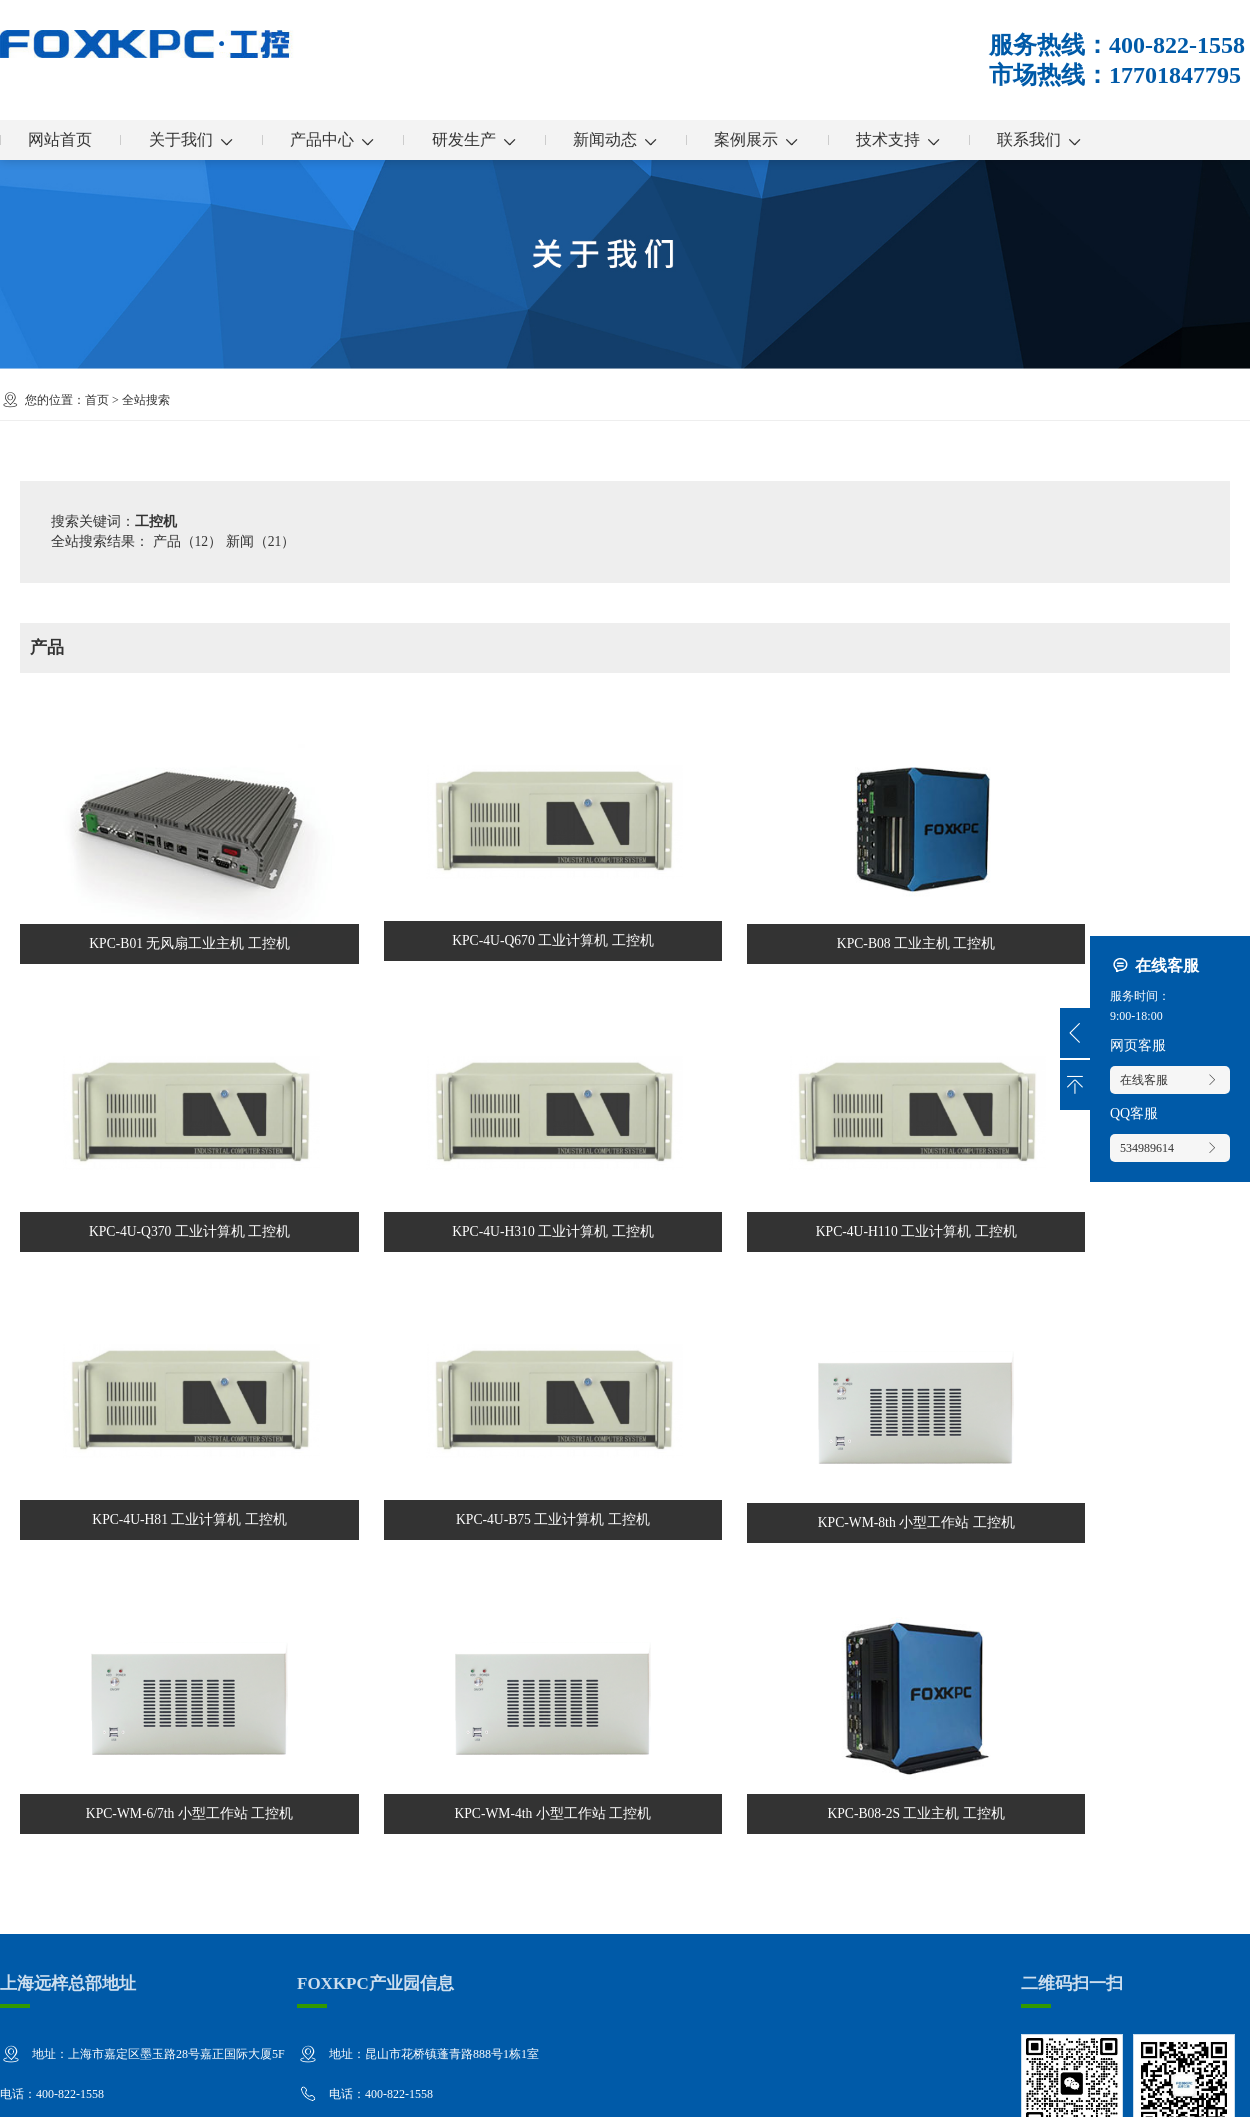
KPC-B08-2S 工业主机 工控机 (779, 1542)
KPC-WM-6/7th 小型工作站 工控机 (162, 1542)
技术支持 (921, 140)
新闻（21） (261, 541)
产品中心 (341, 140)
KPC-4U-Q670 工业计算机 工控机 (471, 805)
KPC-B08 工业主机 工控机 (779, 806)
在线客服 (1170, 1080)
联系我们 (1066, 140)
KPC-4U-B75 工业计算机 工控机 (779, 1294)
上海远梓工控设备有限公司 (158, 2086)
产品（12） (188, 541)
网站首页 (62, 139)
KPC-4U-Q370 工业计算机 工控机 (1088, 805)
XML (1234, 2086)
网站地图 (1159, 2086)
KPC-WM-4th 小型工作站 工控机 (471, 1542)
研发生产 (486, 140)
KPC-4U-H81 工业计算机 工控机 (471, 1294)
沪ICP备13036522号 (426, 2086)
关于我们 (196, 140)
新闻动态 (631, 140)
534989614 (1170, 1148)
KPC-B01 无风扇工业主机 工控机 (162, 806)
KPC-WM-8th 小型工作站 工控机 (1088, 1295)
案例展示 (776, 140)
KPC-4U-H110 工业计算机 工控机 (162, 1294)
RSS (1202, 2086)
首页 (97, 400)
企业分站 (1099, 2086)
